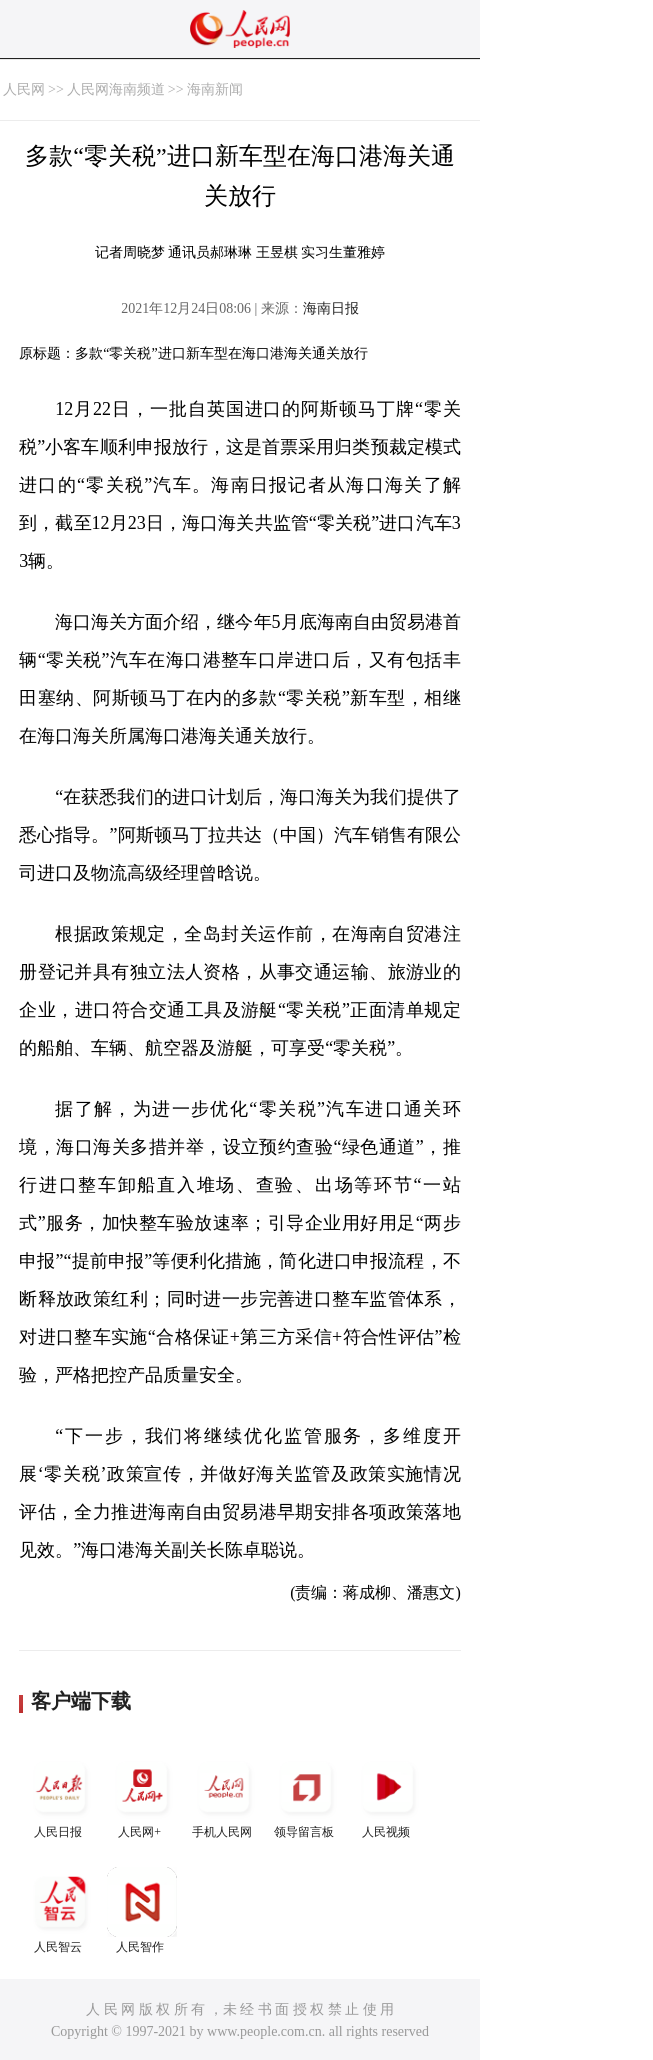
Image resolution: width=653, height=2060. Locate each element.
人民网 (24, 89)
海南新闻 (215, 89)
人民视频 (388, 1795)
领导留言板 (306, 1795)
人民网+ (142, 1795)
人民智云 (60, 1910)
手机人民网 (224, 1795)
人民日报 (60, 1795)
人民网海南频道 (116, 89)
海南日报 (331, 308)
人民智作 (142, 1910)
